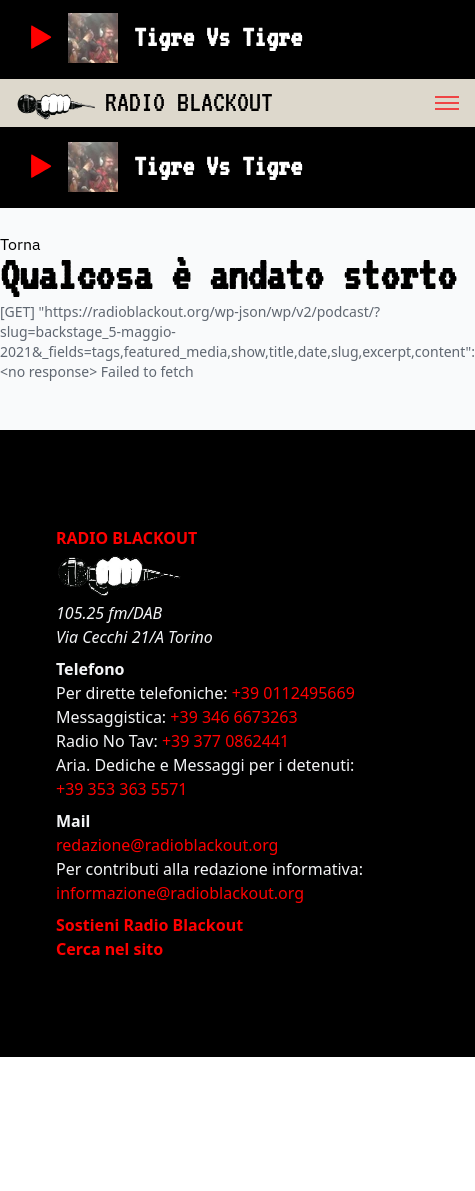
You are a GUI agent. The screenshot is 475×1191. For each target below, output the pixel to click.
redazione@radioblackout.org (167, 845)
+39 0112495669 (293, 693)
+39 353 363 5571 (121, 789)
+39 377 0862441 (225, 741)
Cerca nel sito (109, 949)
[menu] (374, 103)
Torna (20, 244)
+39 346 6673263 (233, 717)
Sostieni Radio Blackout (149, 925)
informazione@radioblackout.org (180, 893)
